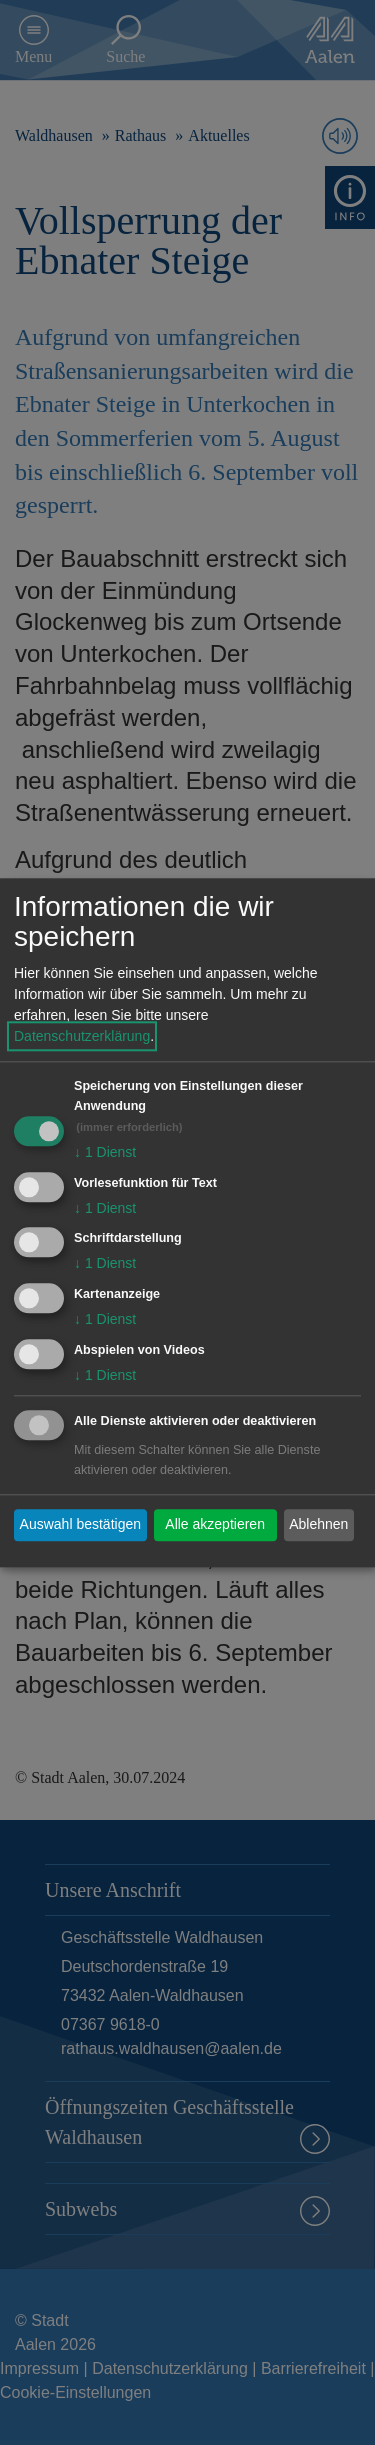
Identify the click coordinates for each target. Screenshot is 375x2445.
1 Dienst (105, 1152)
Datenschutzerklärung (82, 1036)
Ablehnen (318, 1525)
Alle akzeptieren (215, 1525)
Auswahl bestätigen (80, 1525)
